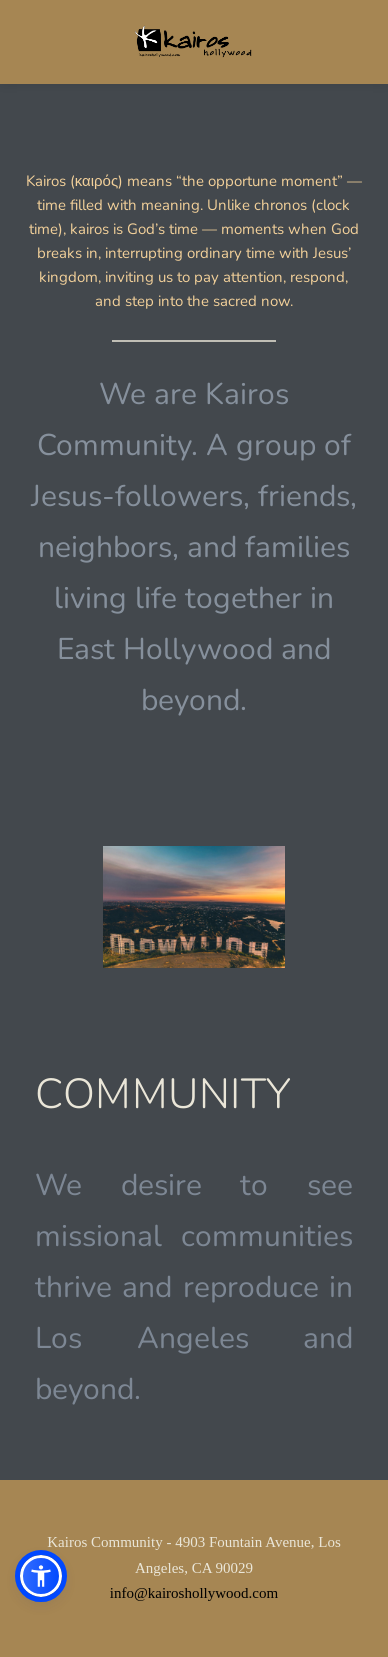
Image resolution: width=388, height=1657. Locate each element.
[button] (41, 1576)
